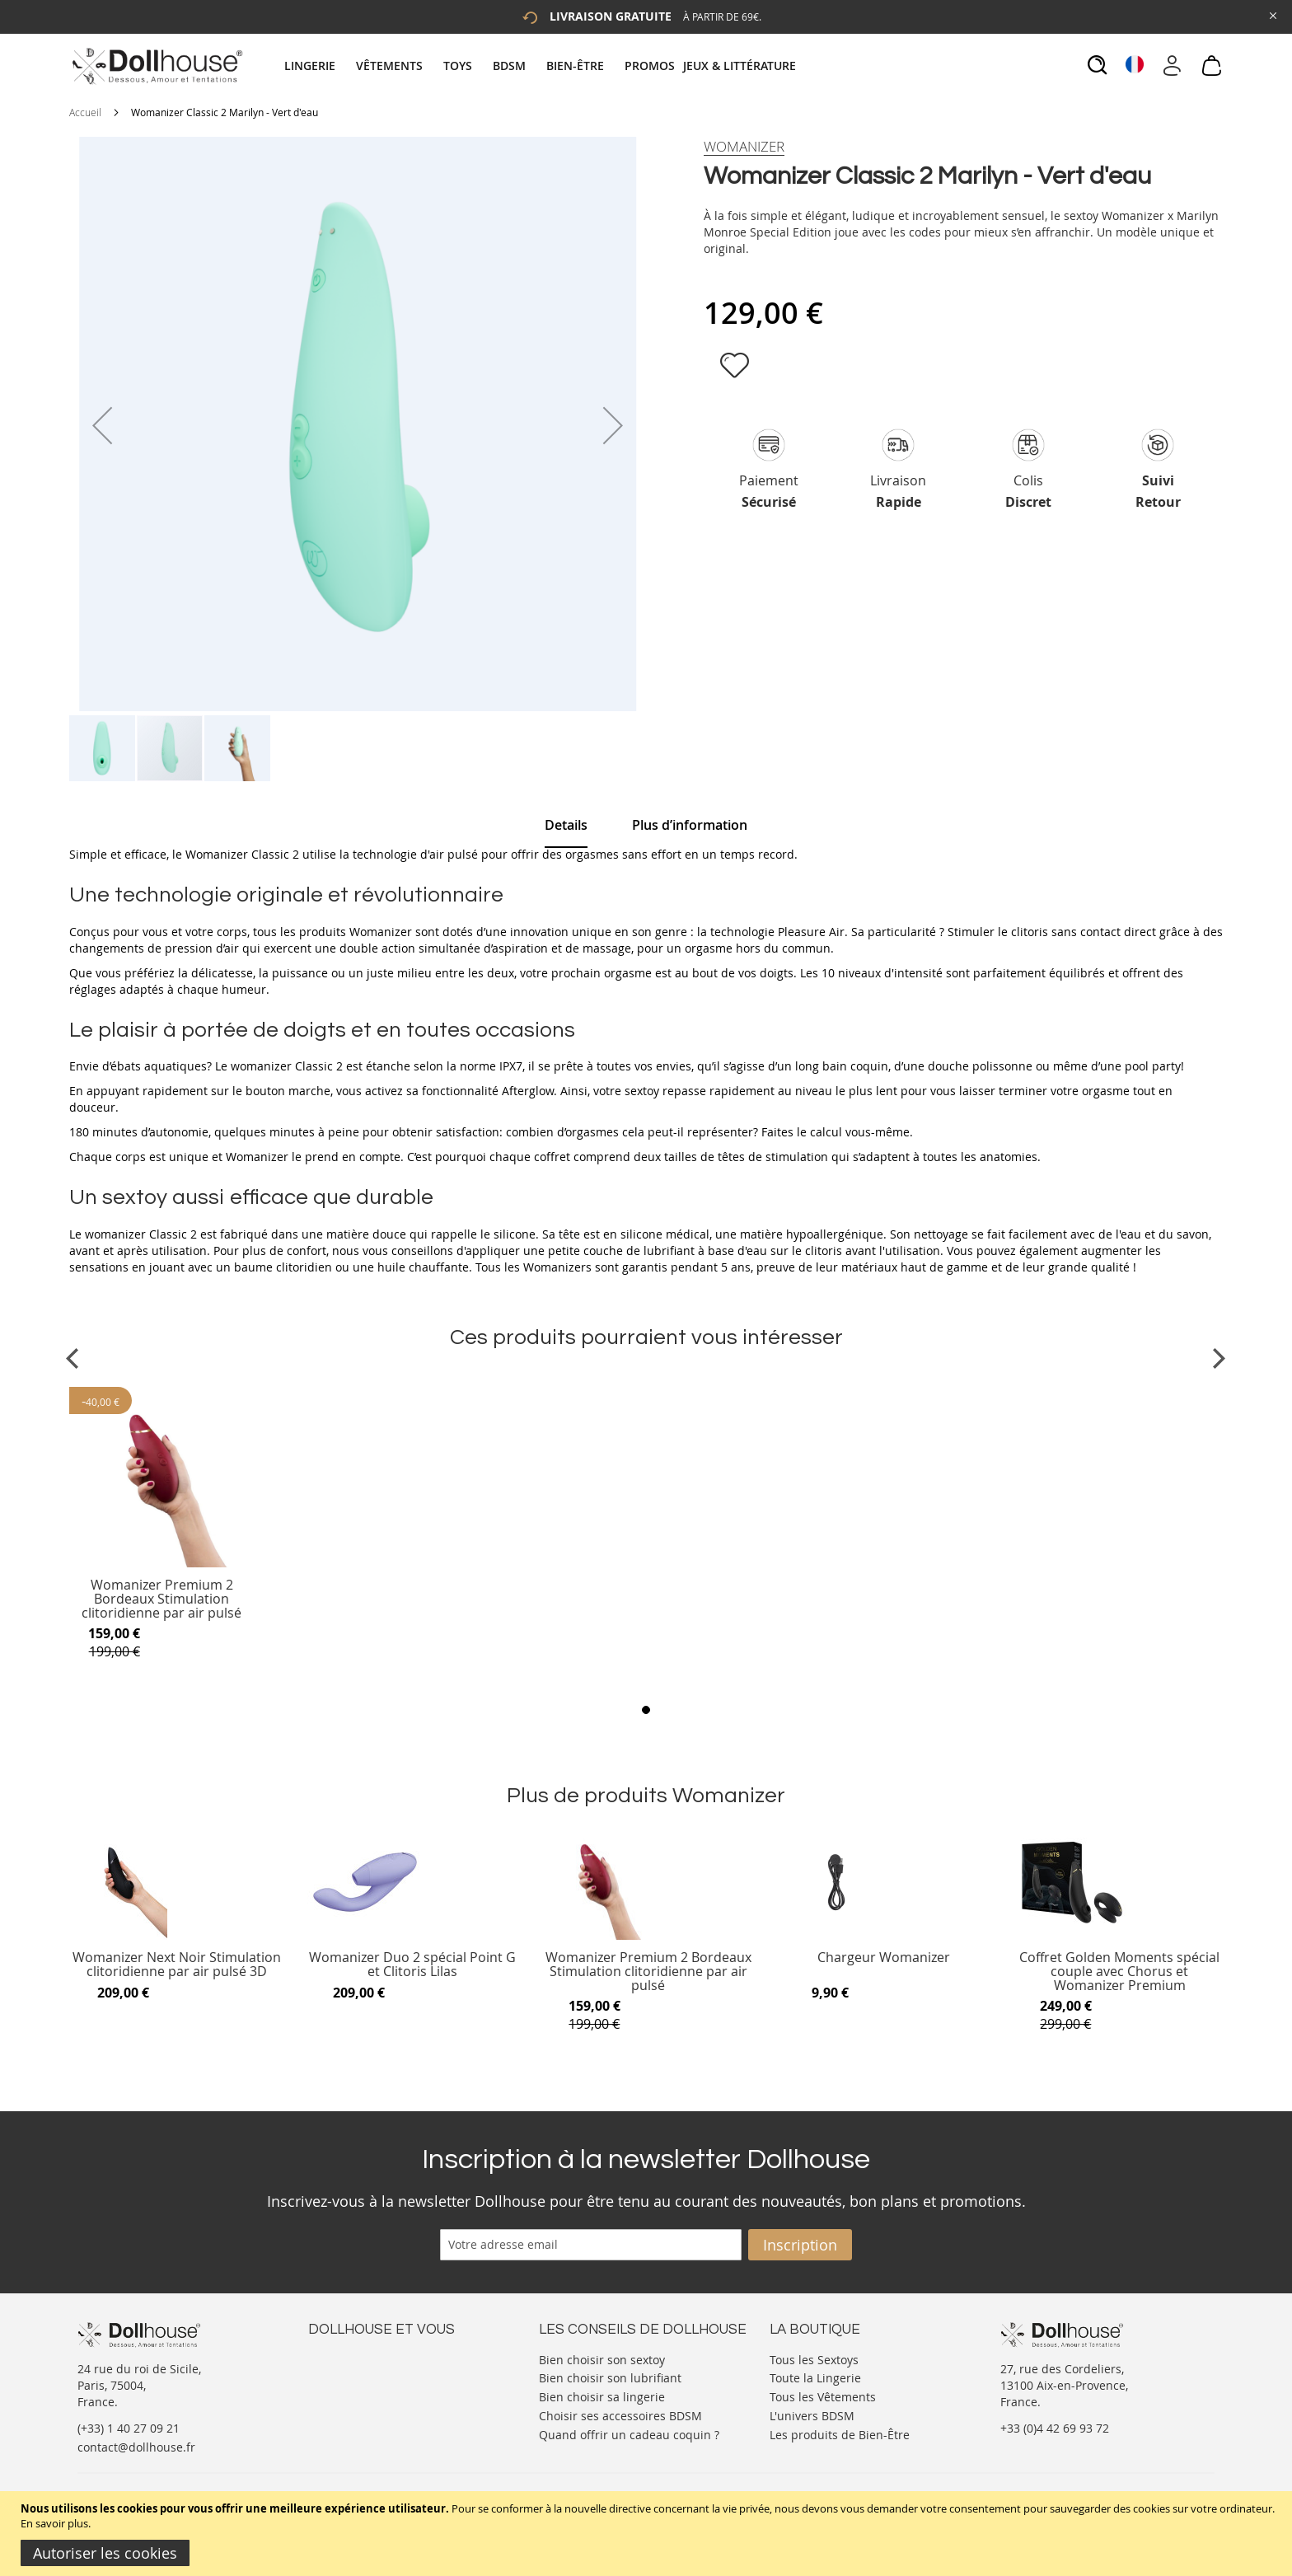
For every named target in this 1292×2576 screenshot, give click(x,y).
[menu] (542, 65)
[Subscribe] (800, 2244)
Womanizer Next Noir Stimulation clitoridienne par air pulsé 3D (177, 1965)
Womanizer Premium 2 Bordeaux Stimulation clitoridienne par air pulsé (161, 1599)
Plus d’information (689, 825)
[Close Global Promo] (1272, 14)
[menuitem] (318, 65)
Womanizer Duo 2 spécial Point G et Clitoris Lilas (412, 1965)
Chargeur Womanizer (883, 1958)
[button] (102, 425)
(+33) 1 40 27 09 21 (128, 2428)
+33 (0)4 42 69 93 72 (1054, 2428)
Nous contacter (350, 2358)
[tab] (542, 65)
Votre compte (345, 2374)
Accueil (85, 112)
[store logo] (156, 66)
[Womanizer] (744, 147)
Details (566, 825)
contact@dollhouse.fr (136, 2447)
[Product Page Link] (162, 1563)
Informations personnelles (381, 2391)
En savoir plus (54, 2523)
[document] (648, 2533)
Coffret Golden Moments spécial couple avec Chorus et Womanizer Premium (1119, 1972)
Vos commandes (353, 2407)
